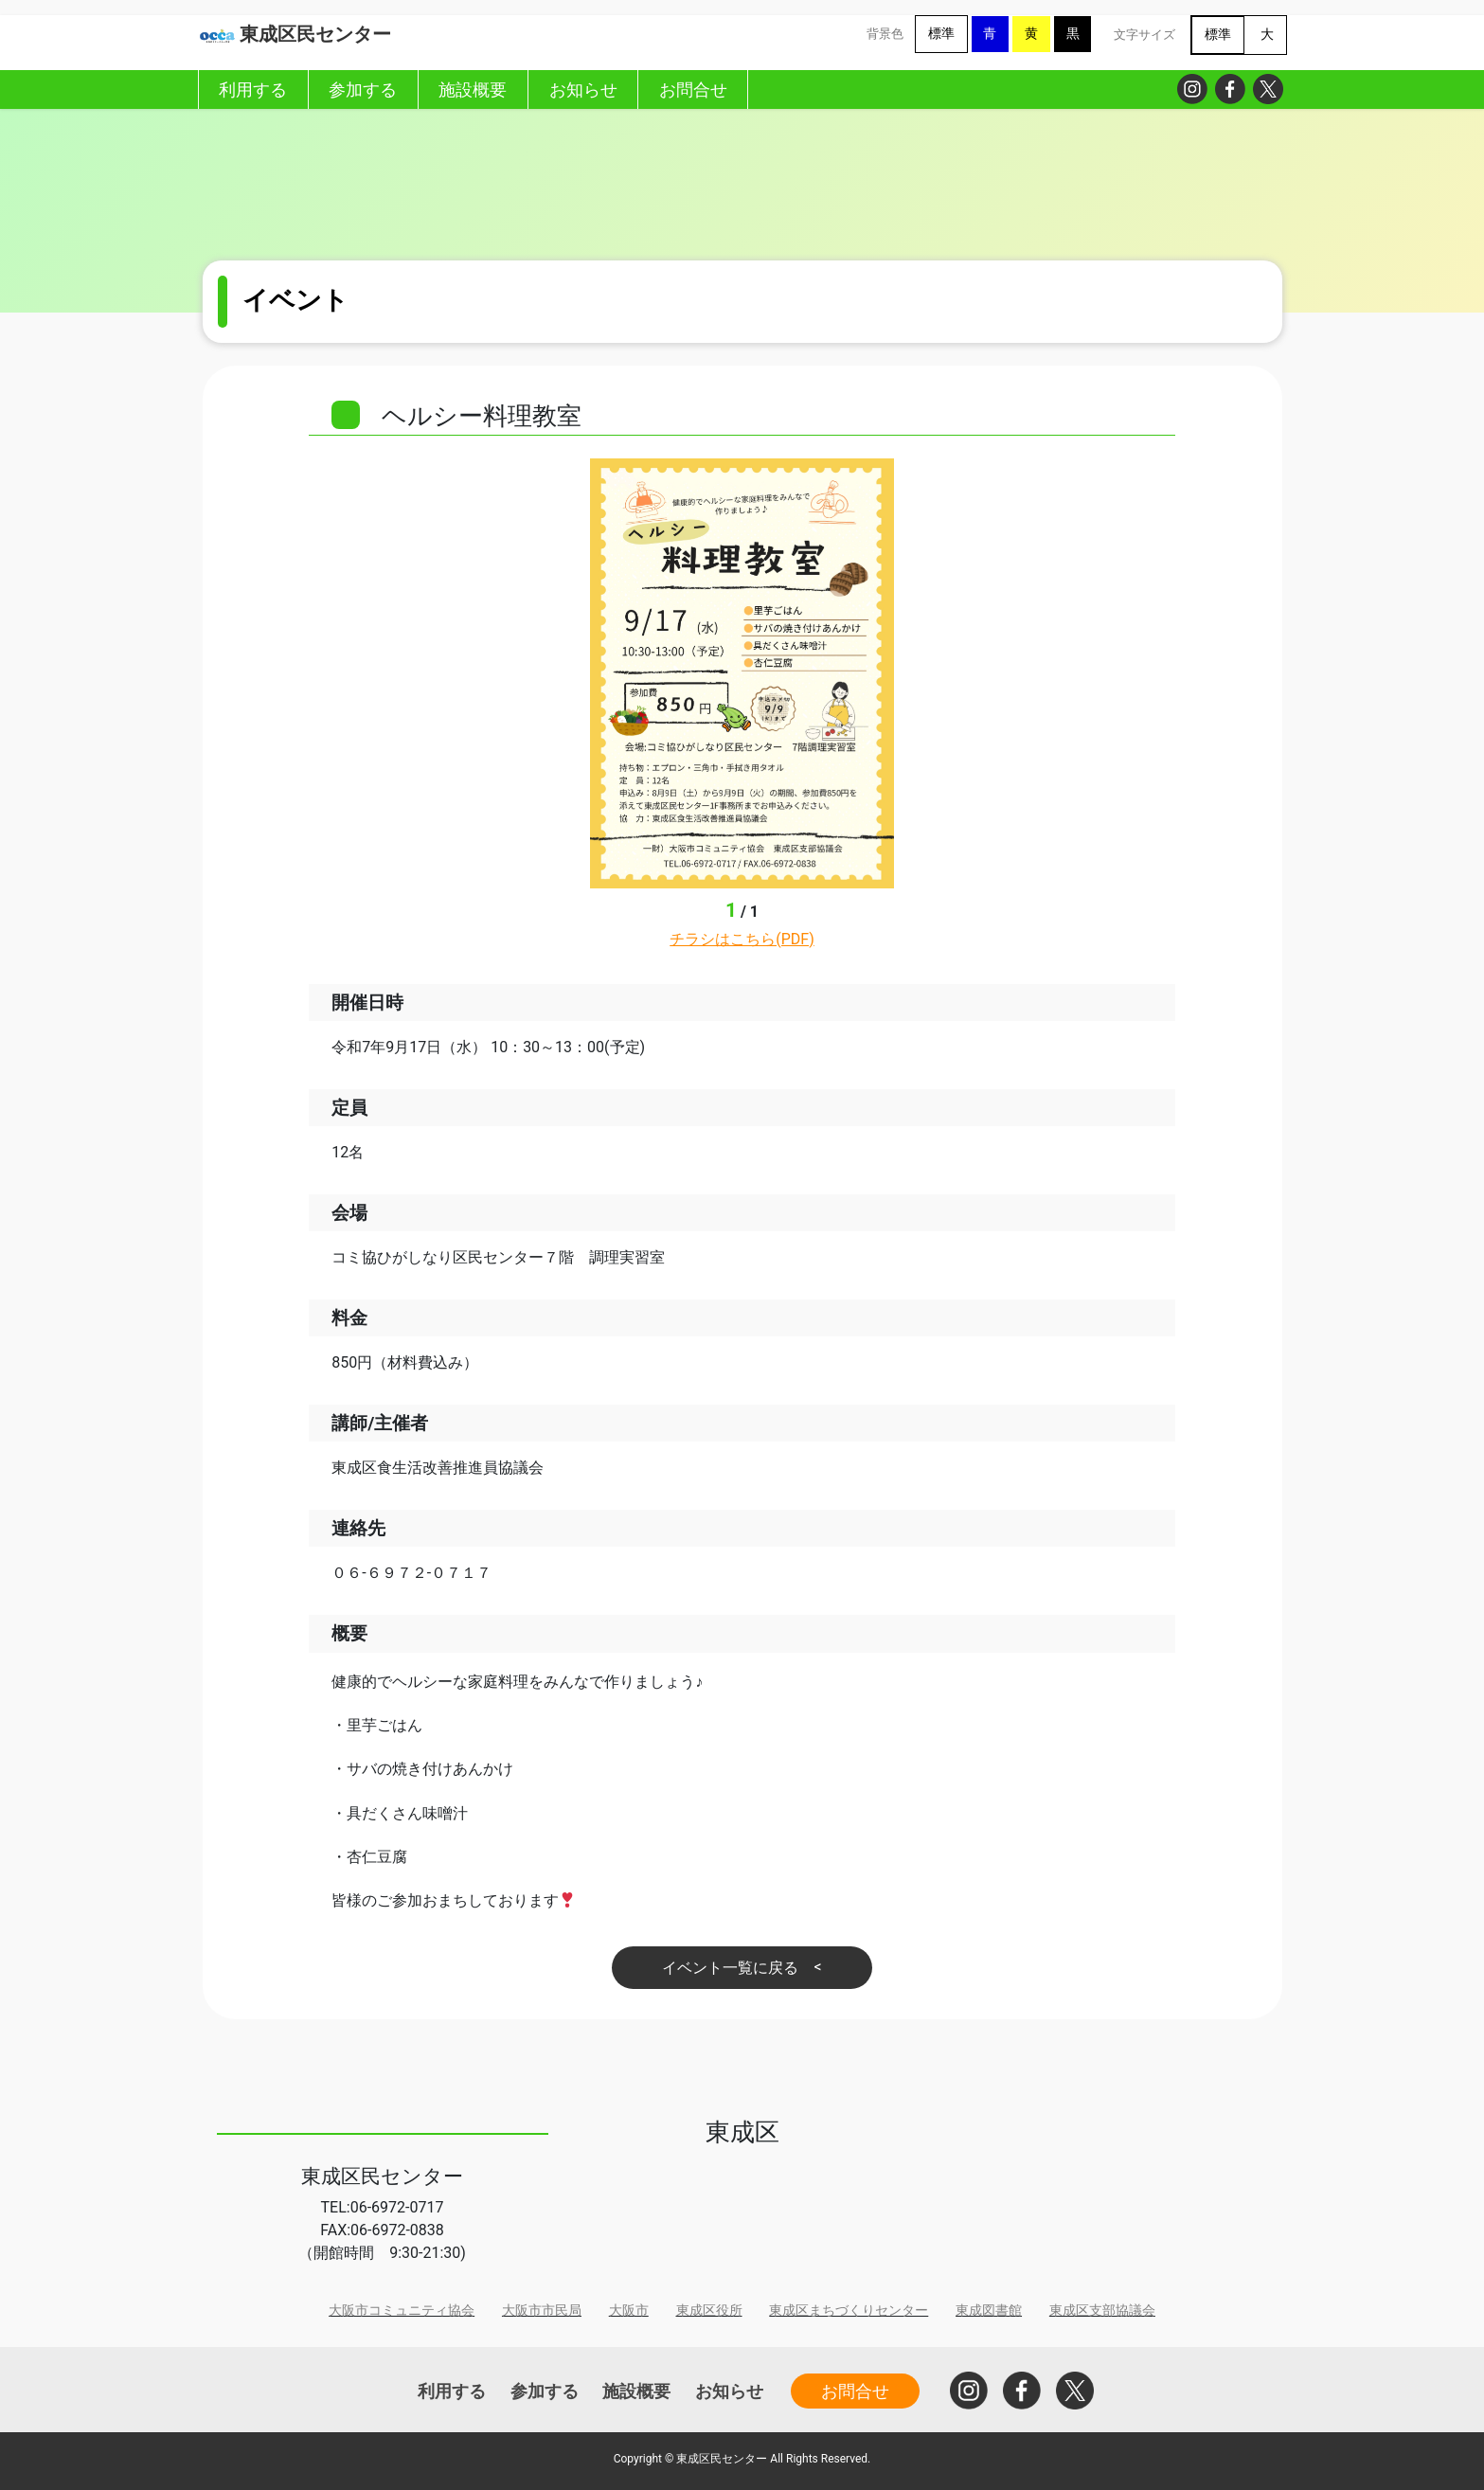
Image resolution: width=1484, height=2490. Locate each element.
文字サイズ (1144, 34)
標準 (941, 34)
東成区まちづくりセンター (848, 2310)
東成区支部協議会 (1102, 2310)
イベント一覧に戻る (730, 1968)
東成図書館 (989, 2310)
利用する (452, 2391)
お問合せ (855, 2391)
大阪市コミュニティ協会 (401, 2310)
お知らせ (729, 2391)
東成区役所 (709, 2310)
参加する (544, 2391)
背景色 (885, 34)
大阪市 (629, 2310)
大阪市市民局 (541, 2310)
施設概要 (636, 2391)
